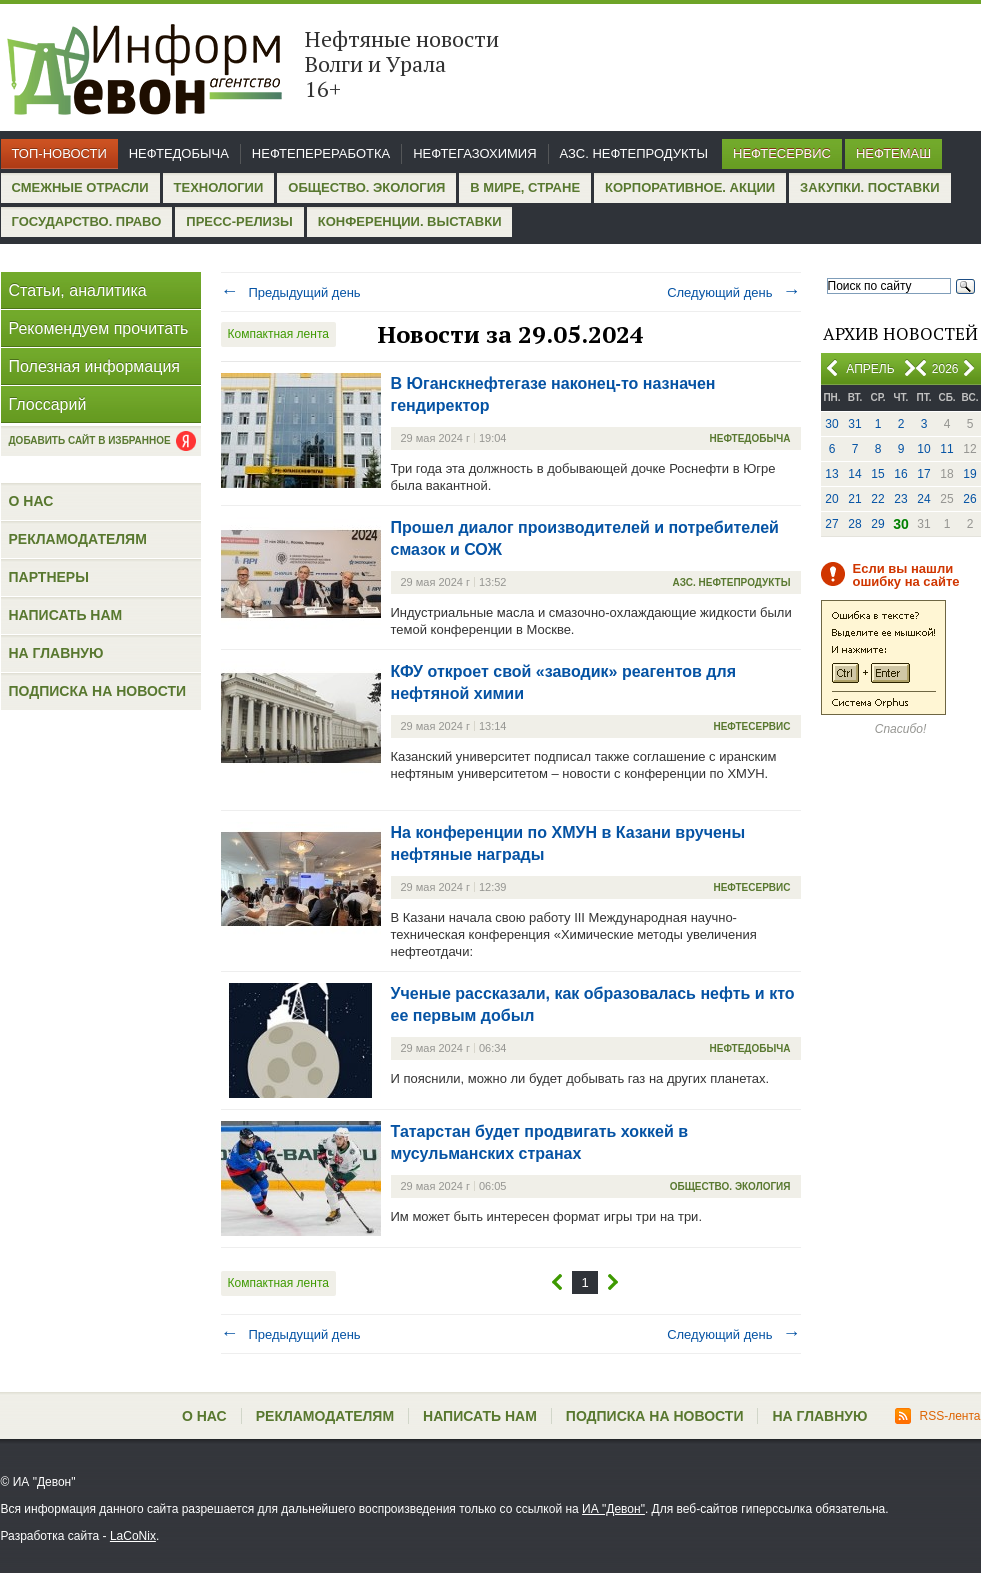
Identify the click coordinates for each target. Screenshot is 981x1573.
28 (854, 524)
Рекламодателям (78, 539)
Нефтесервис (782, 153)
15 (877, 474)
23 (900, 499)
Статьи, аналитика (78, 290)
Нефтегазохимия (474, 153)
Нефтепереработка (321, 153)
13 (831, 474)
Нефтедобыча (179, 153)
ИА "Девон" (613, 1509)
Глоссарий (48, 404)
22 (877, 499)
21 (854, 499)
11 (946, 449)
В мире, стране (525, 187)
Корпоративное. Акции (690, 187)
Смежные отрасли (80, 187)
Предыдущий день (291, 292)
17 (923, 474)
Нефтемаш (893, 153)
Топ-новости (59, 153)
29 (877, 524)
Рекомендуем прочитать (99, 328)
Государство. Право (87, 221)
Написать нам (66, 615)
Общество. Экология (366, 187)
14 (854, 474)
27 (831, 524)
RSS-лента (937, 1416)
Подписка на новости (98, 691)
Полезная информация (95, 366)
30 (831, 424)
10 (923, 449)
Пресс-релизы (239, 221)
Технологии (219, 187)
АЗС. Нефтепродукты (634, 153)
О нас (31, 501)
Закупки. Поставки (869, 187)
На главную (56, 653)
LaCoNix (133, 1536)
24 (923, 499)
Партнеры (49, 577)
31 (854, 424)
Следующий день (733, 292)
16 (900, 474)
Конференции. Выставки (410, 221)
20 (831, 499)
